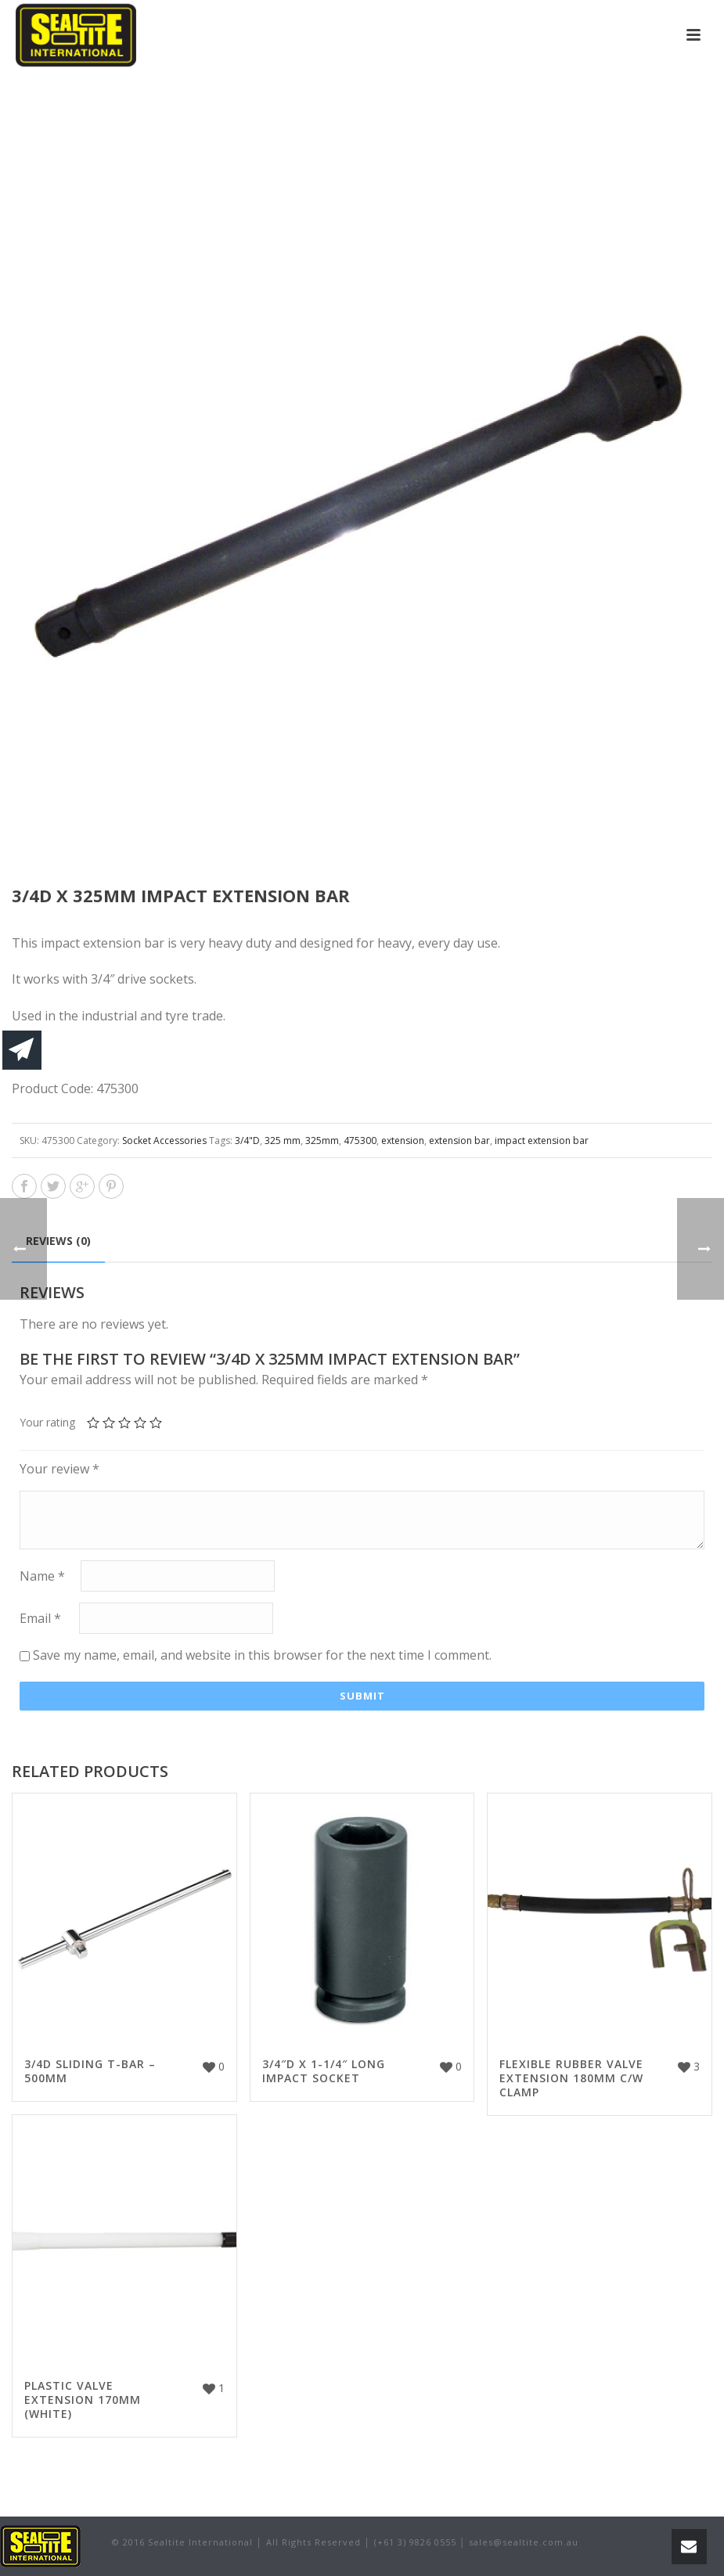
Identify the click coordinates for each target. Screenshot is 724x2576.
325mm (322, 1140)
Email (40, 1619)
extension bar (459, 1140)
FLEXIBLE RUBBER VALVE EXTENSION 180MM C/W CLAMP (571, 2077)
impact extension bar (542, 1140)
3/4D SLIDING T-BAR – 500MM (90, 2070)
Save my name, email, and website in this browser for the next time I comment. (262, 1655)
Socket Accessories (164, 1140)
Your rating (47, 1422)
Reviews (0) (58, 1240)
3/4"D (247, 1140)
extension (402, 1140)
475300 (360, 1140)
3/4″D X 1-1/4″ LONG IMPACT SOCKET (323, 2070)
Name (42, 1576)
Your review (59, 1468)
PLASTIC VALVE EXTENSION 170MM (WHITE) (82, 2399)
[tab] (58, 1241)
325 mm (283, 1140)
